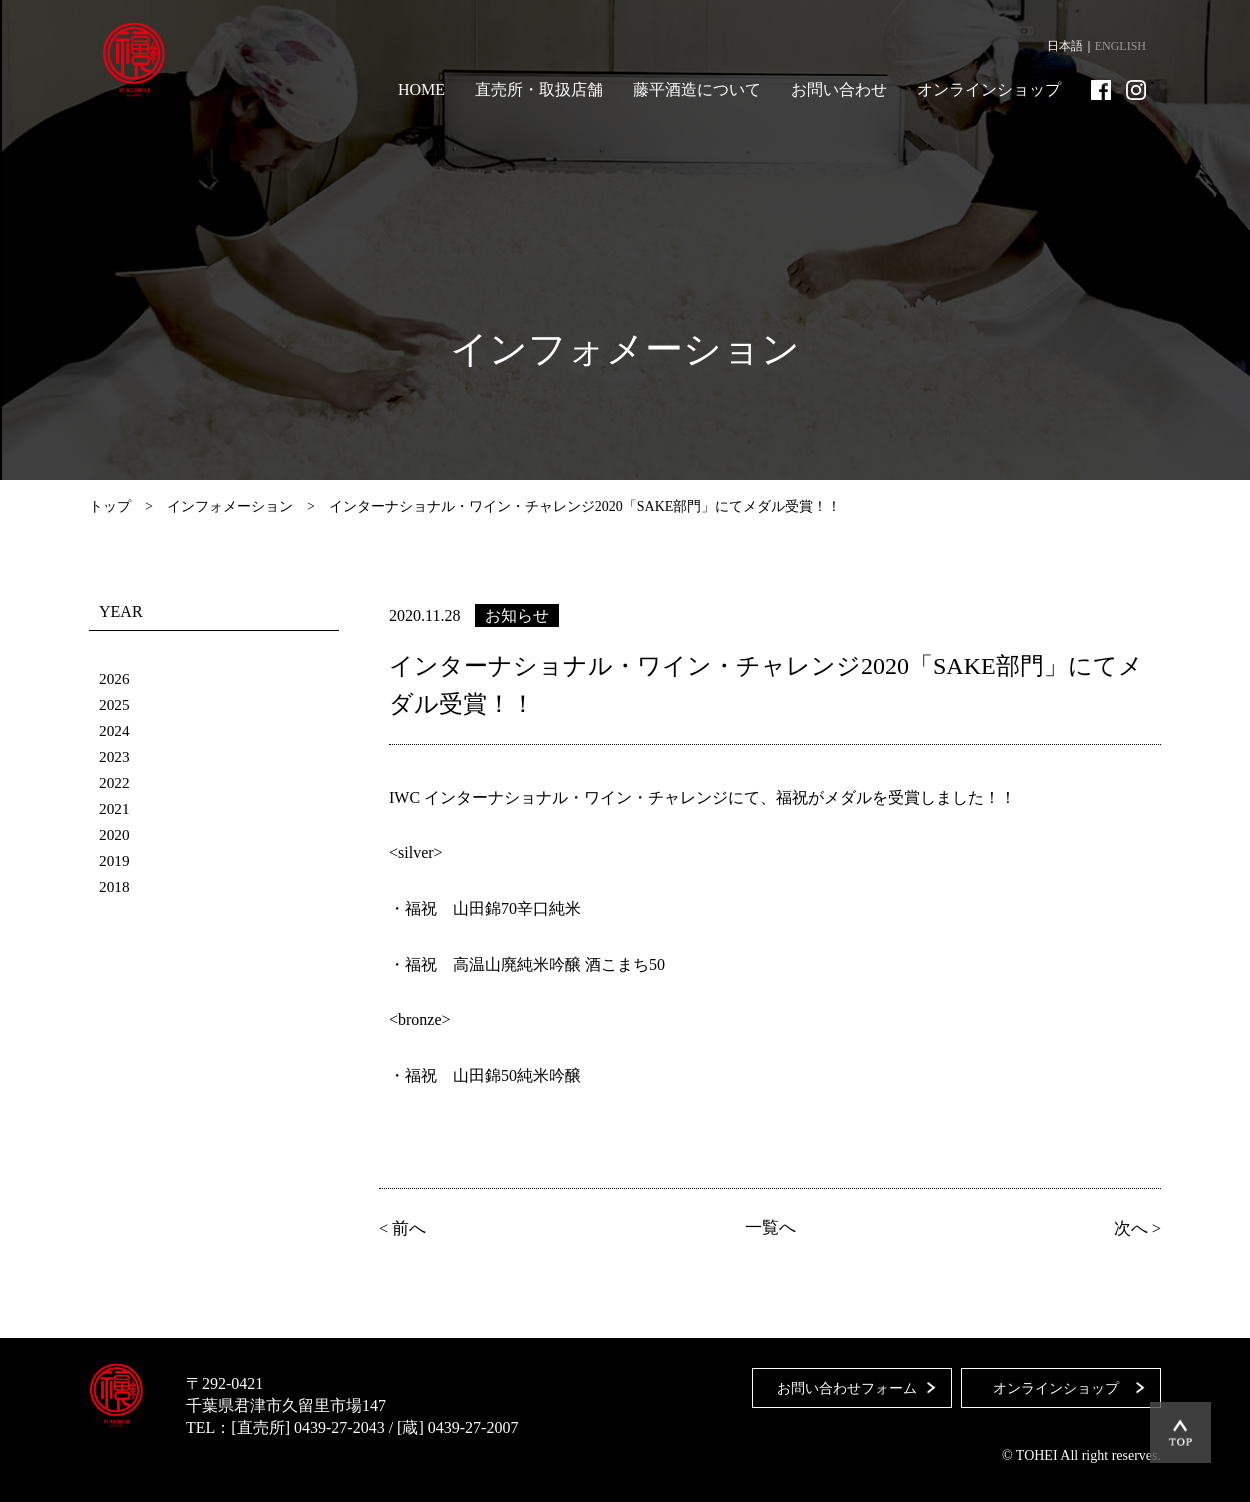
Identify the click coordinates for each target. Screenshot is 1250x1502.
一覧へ (770, 1228)
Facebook (1101, 90)
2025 (115, 704)
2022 (115, 782)
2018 (115, 886)
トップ (110, 506)
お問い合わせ (839, 89)
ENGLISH (1120, 46)
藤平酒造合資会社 (141, 60)
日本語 (1065, 46)
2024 (115, 730)
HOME (421, 89)
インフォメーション (230, 506)
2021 (115, 808)
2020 (115, 834)
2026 (115, 678)
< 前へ (404, 1228)
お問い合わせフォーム (842, 1382)
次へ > (1135, 1228)
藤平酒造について (697, 89)
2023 (115, 756)
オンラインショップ (989, 89)
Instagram (1136, 90)
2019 (115, 860)
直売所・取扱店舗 (539, 89)
